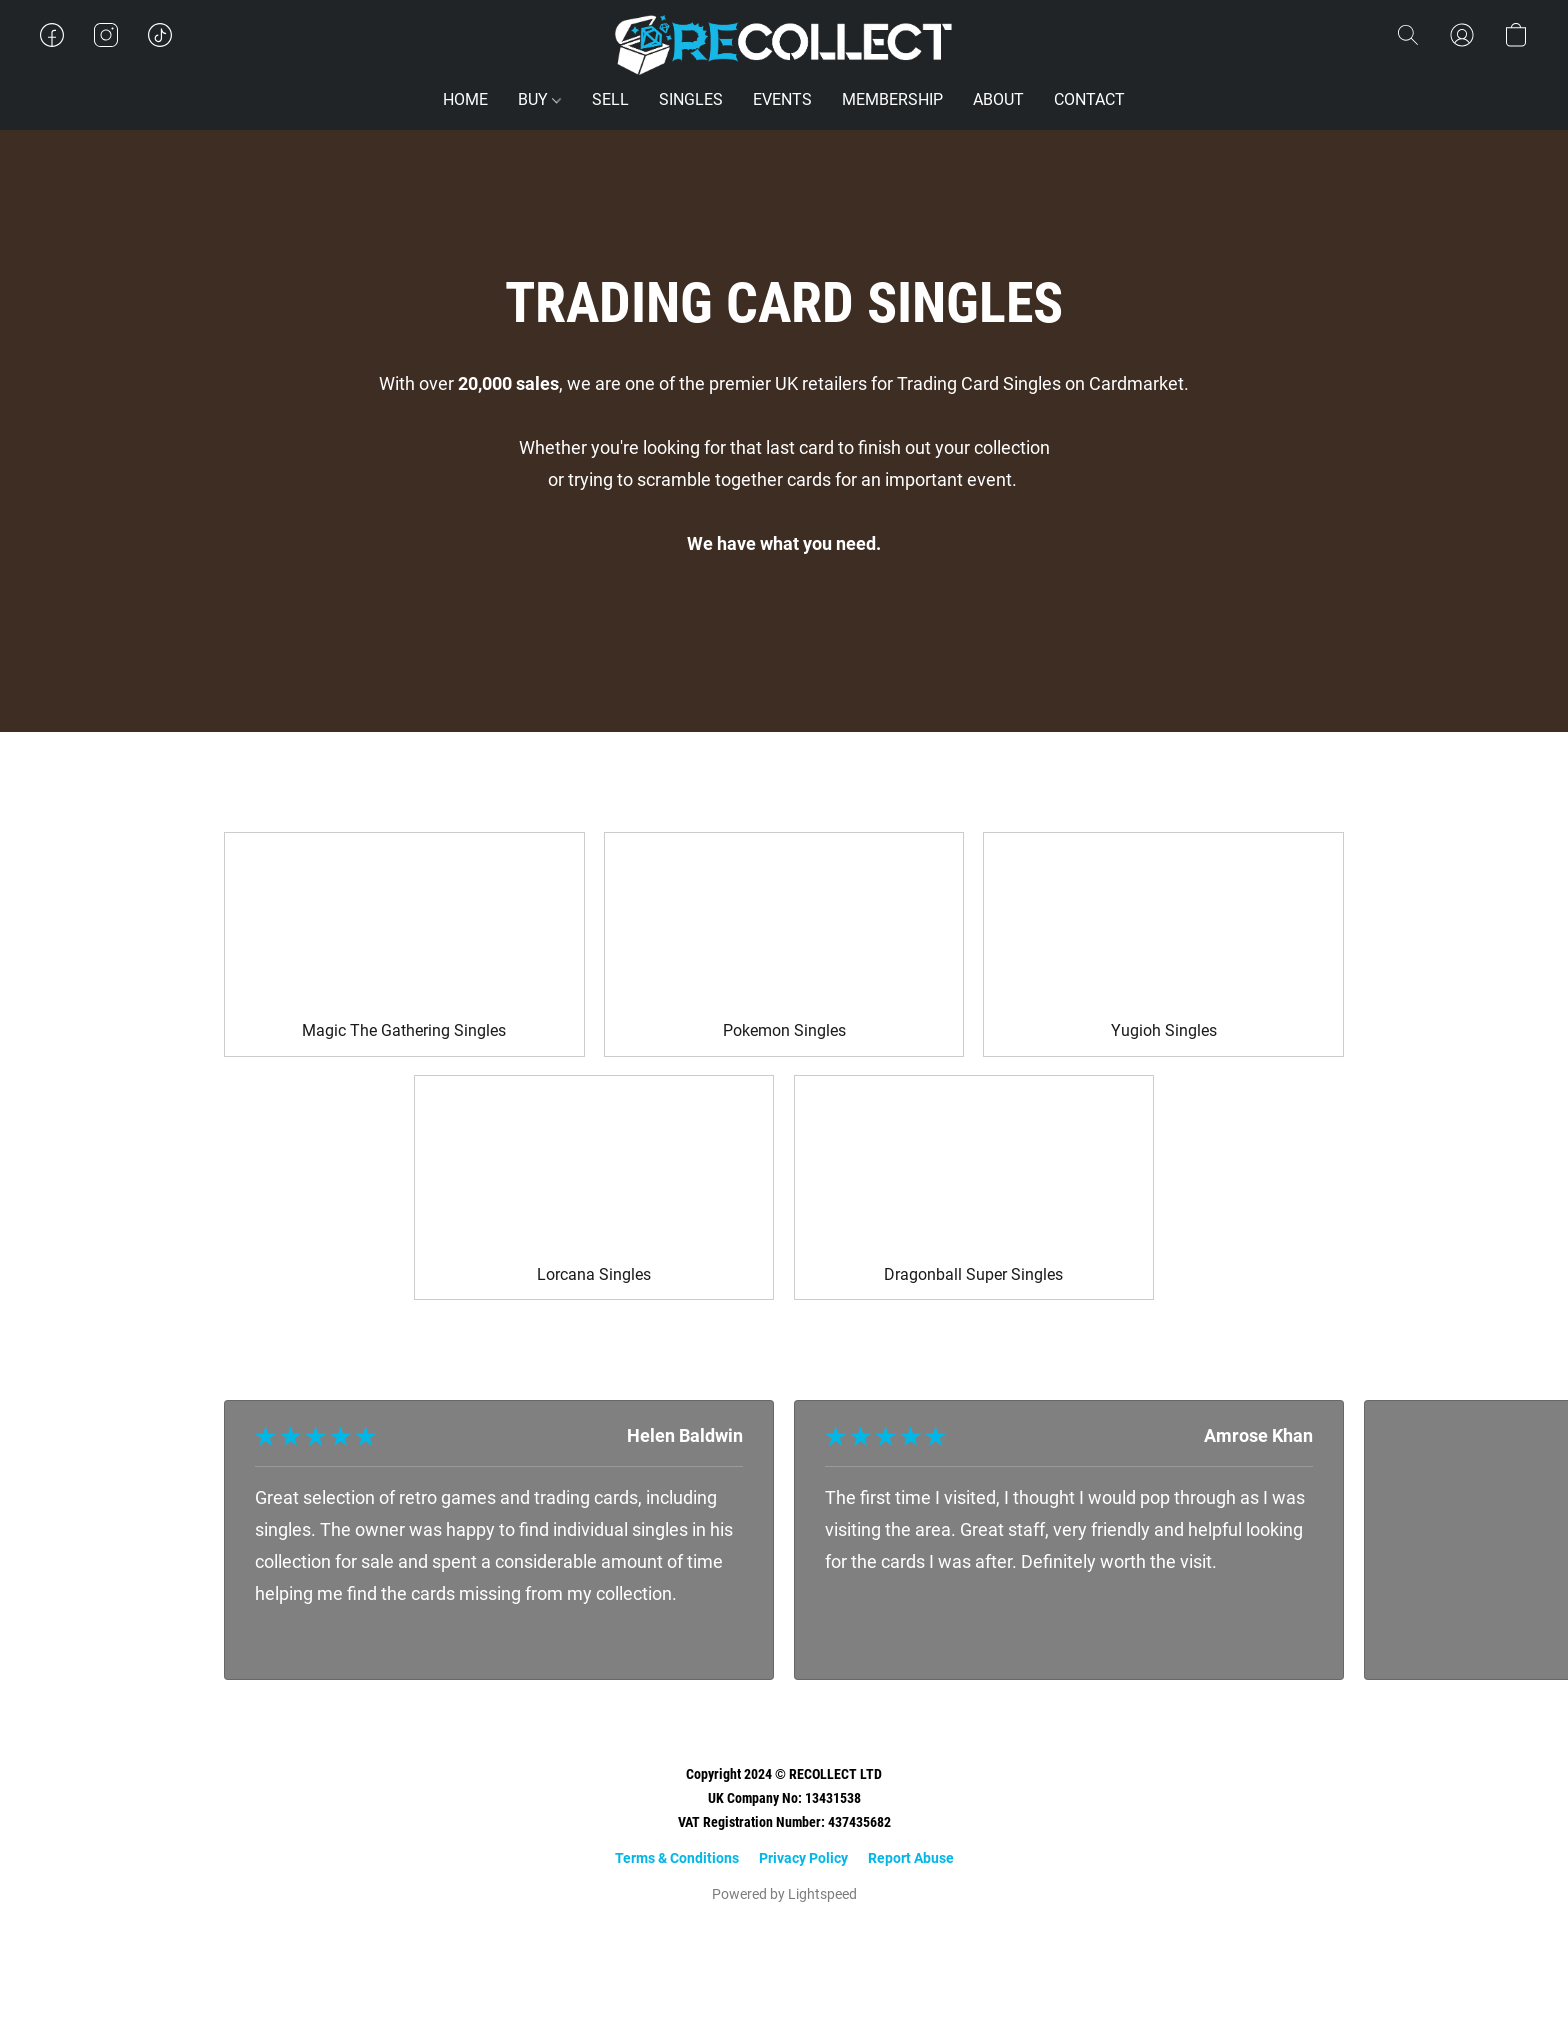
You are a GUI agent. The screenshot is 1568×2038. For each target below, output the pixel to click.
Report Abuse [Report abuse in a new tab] (911, 1858)
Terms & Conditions (677, 1858)
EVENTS (782, 99)
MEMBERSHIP (892, 99)
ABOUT (998, 99)
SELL (610, 99)
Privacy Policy (803, 1858)
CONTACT (1089, 99)
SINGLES (691, 99)
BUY (539, 99)
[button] (784, 45)
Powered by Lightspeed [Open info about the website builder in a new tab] (784, 1894)
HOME (465, 99)
